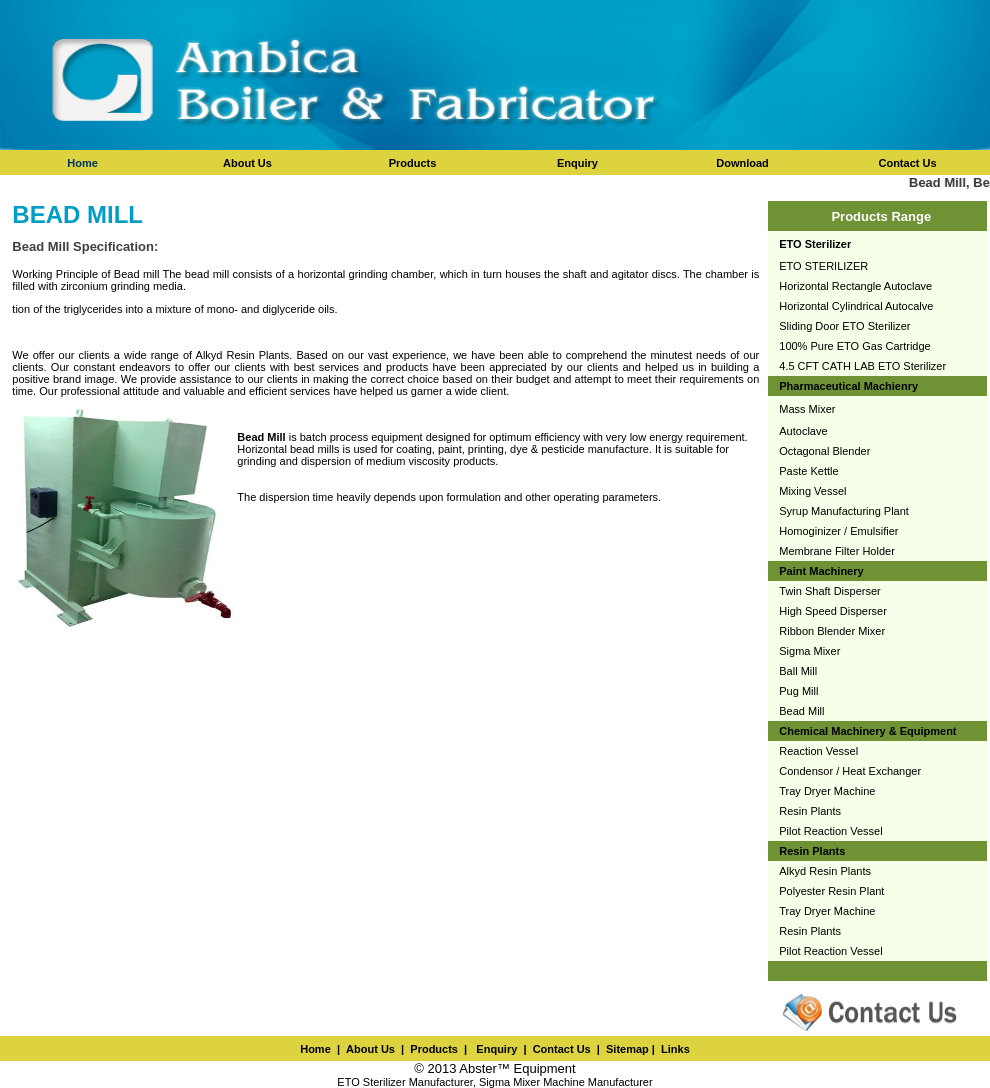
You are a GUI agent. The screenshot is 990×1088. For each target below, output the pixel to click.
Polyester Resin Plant (831, 891)
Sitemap (627, 1049)
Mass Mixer (807, 409)
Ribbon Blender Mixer (832, 631)
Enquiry (495, 1049)
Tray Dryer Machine (827, 791)
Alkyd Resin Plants (825, 871)
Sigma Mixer (809, 651)
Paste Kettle (808, 471)
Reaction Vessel (818, 751)
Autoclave (803, 431)
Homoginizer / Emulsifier (838, 531)
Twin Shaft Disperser (829, 591)
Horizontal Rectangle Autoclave (855, 286)
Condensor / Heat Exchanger (850, 771)
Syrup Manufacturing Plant (844, 511)
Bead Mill (801, 711)
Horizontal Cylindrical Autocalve (856, 306)
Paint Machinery (821, 571)
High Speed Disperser (833, 611)
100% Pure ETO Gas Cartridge (854, 346)
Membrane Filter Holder (837, 551)
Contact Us (562, 1049)
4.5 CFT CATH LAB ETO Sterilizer (862, 366)
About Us (370, 1049)
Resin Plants (810, 811)
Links (675, 1049)
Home (82, 163)
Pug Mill (798, 691)
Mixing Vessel (812, 491)
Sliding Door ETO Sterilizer (844, 326)
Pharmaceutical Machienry (848, 386)
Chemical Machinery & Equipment (867, 731)
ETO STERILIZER (823, 266)
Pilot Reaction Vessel (830, 831)
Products (434, 1049)
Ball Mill (798, 671)
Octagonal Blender (824, 451)
